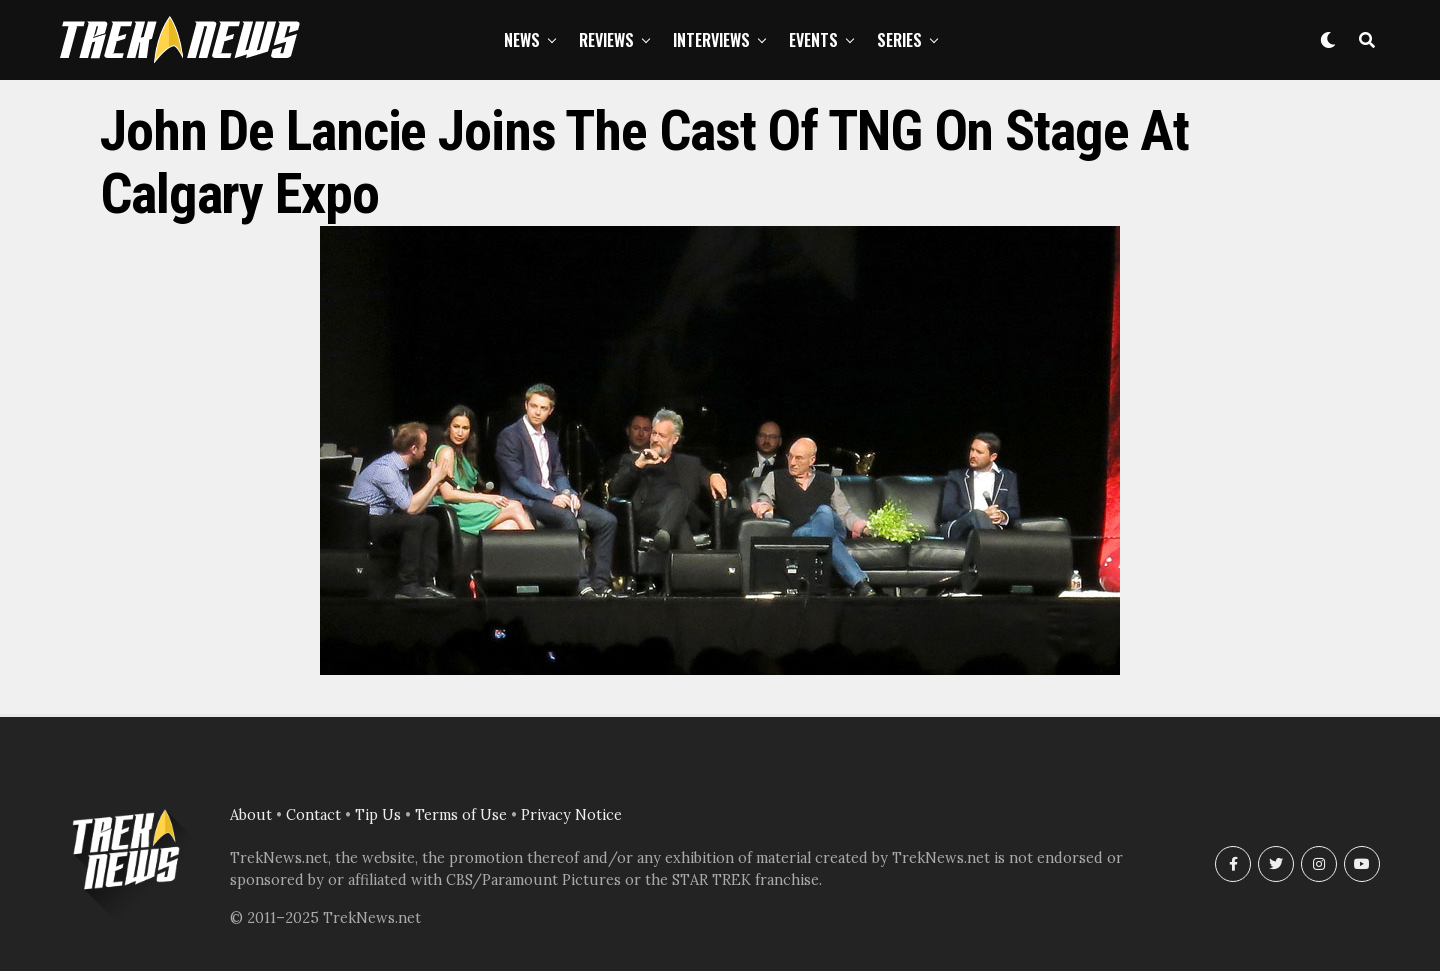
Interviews (711, 40)
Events (813, 40)
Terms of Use (461, 815)
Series (899, 40)
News (522, 40)
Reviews (606, 40)
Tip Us (378, 815)
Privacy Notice (571, 815)
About (251, 815)
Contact (313, 815)
